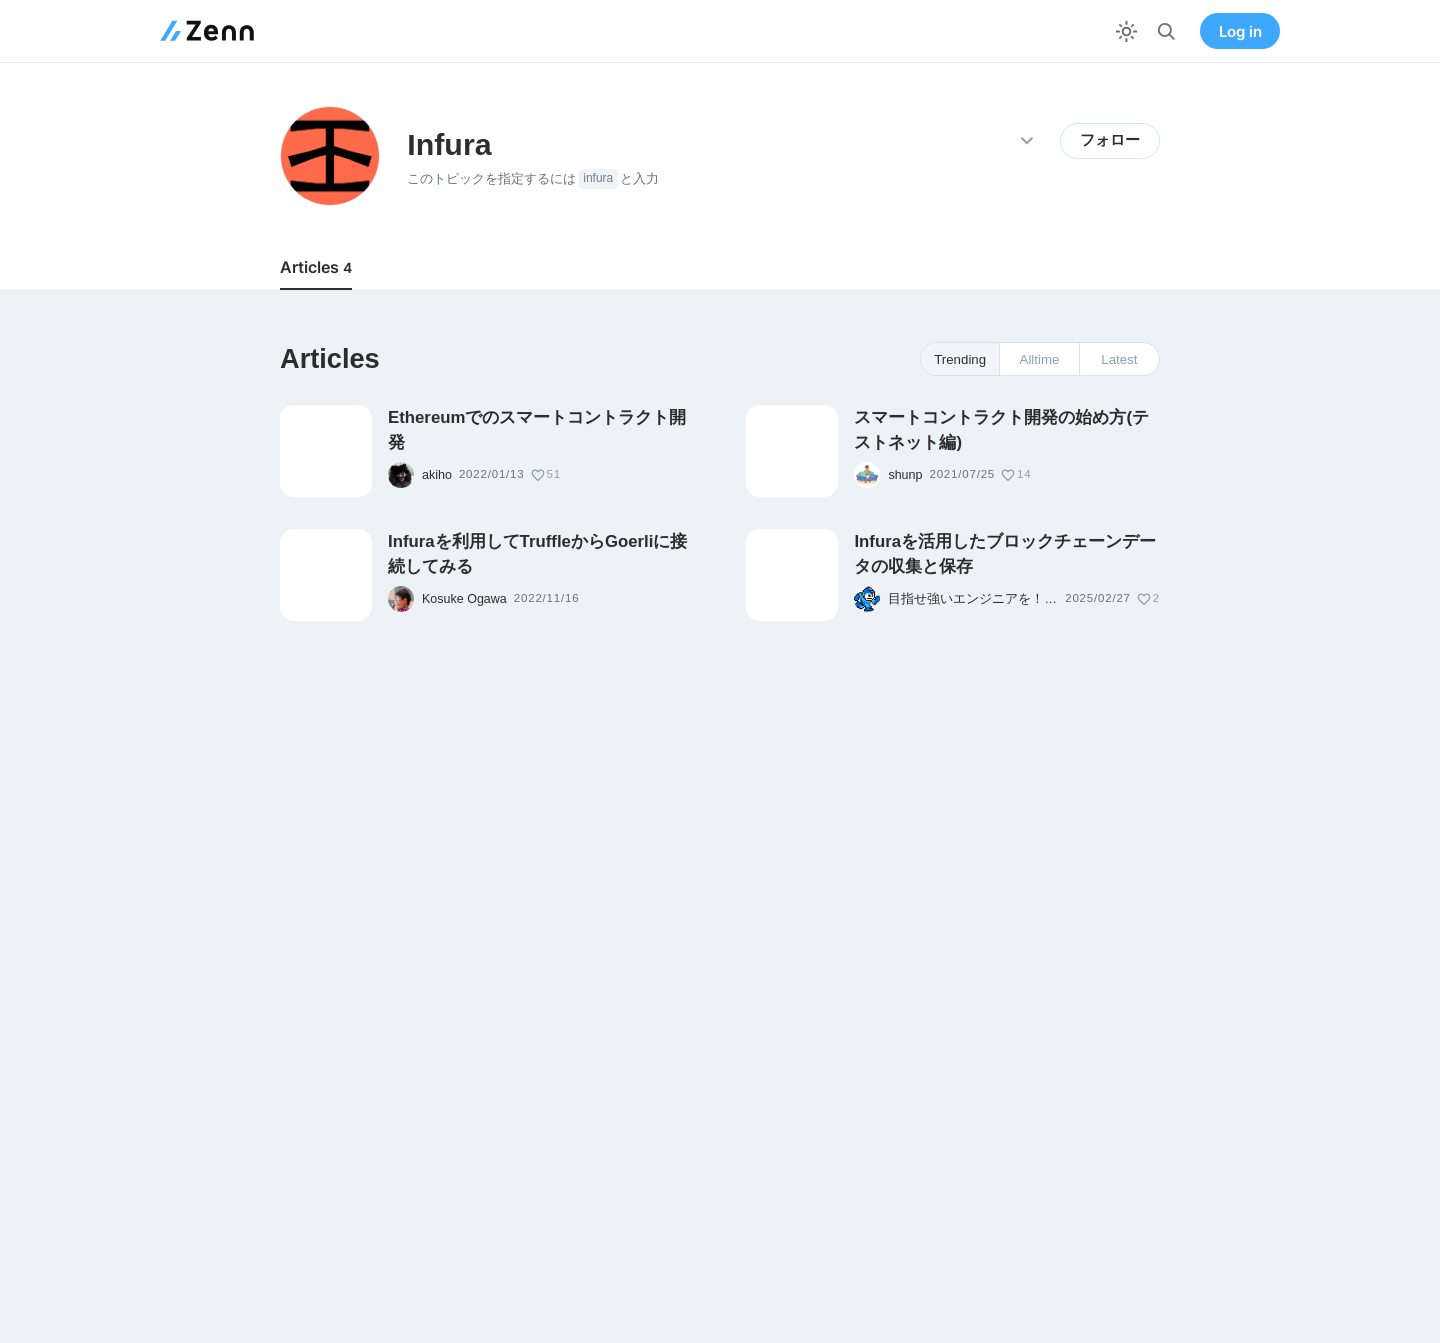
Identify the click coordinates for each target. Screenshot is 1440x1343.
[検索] (1166, 31)
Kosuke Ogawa (464, 599)
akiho (437, 475)
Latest (1119, 359)
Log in (1240, 31)
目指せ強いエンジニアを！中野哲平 (973, 599)
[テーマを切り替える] (1126, 31)
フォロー (1110, 140)
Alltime (1040, 359)
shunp (905, 475)
